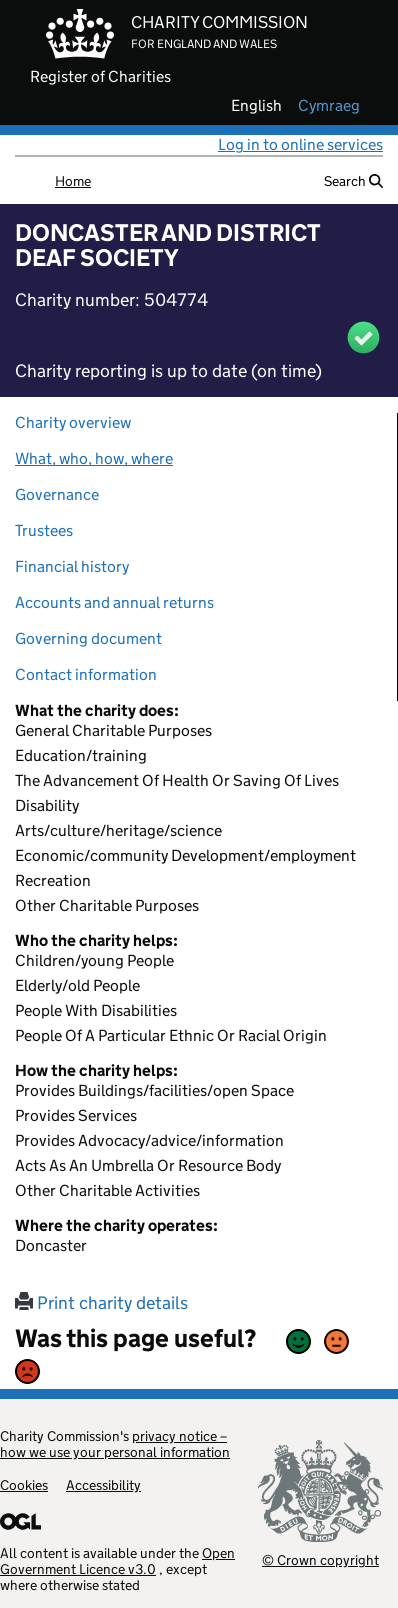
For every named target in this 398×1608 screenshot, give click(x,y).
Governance (57, 494)
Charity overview (73, 422)
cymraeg (329, 106)
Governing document (88, 638)
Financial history (72, 566)
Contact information (86, 674)
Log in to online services (300, 144)
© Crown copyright (320, 1559)
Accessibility (103, 1485)
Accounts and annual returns (114, 602)
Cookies (24, 1485)
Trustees (44, 530)
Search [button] (353, 181)
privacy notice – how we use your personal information (115, 1444)
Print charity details (101, 1303)
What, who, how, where (94, 458)
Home (73, 181)
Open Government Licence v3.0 (117, 1561)
